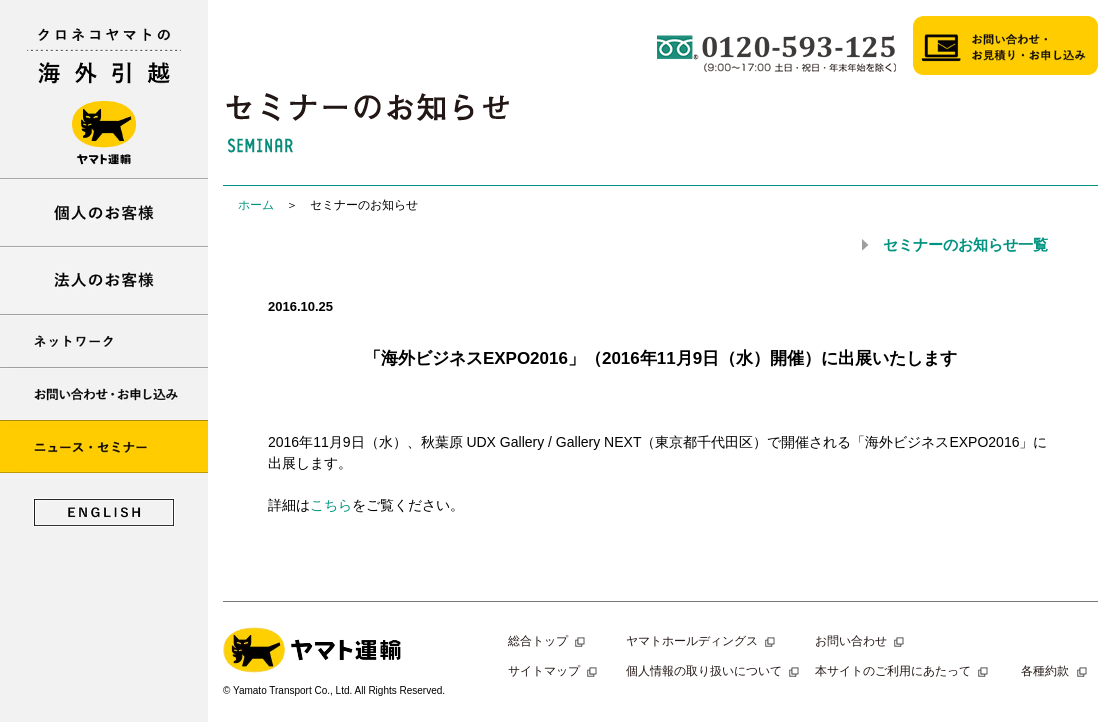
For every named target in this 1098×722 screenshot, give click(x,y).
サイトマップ (555, 671)
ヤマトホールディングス (703, 641)
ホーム (256, 205)
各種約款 (1056, 671)
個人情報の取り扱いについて (715, 671)
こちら (331, 505)
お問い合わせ (862, 641)
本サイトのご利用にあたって (904, 671)
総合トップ (549, 641)
